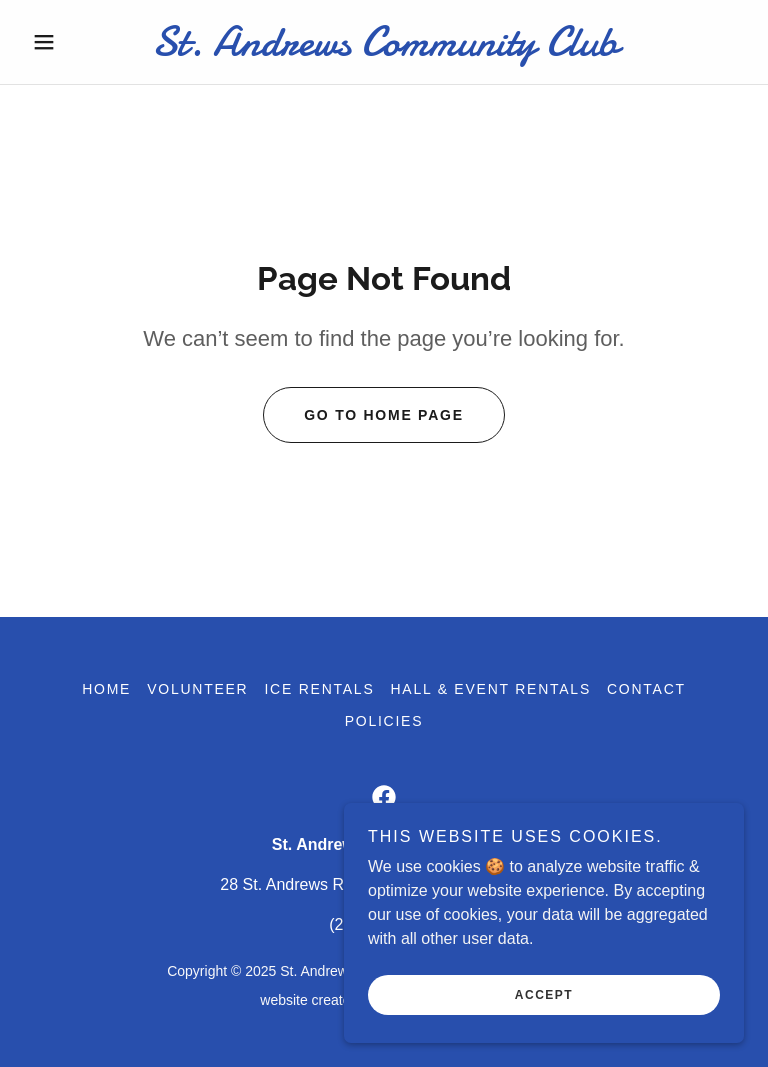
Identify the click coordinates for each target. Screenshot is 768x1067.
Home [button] (106, 689)
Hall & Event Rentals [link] (491, 689)
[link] (384, 49)
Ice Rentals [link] (319, 689)
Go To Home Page (384, 415)
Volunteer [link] (197, 689)
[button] (78, 42)
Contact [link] (646, 689)
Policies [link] (384, 721)
